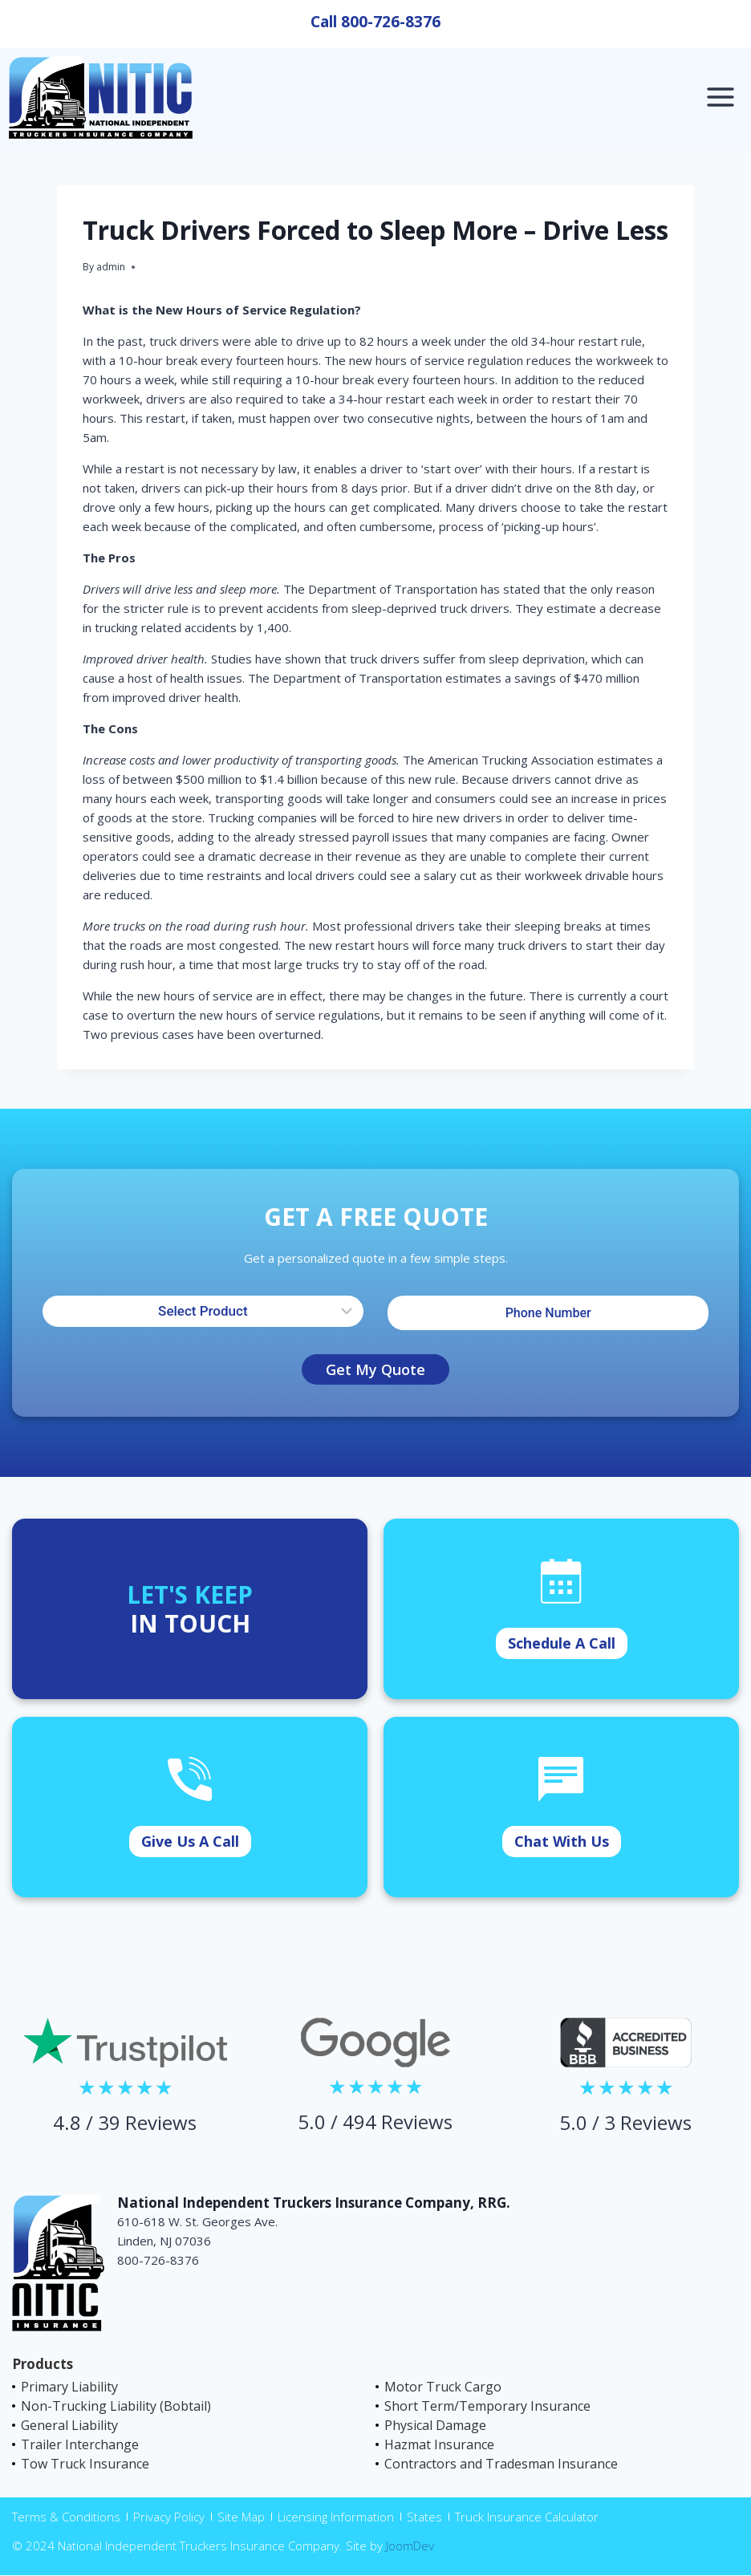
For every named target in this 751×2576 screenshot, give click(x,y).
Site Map (241, 2517)
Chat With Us (561, 1841)
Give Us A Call (190, 1841)
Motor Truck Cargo (442, 2386)
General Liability (69, 2425)
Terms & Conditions (66, 2517)
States (424, 2517)
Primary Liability (69, 2386)
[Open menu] (720, 97)
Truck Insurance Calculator (527, 2517)
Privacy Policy (169, 2517)
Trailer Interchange (80, 2444)
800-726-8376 (390, 21)
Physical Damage (435, 2425)
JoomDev (410, 2545)
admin (110, 267)
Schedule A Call (561, 1643)
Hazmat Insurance (439, 2444)
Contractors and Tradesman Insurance (501, 2464)
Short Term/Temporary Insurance (487, 2406)
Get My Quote (375, 1369)
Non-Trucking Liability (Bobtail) (116, 2406)
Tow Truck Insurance (85, 2464)
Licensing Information (336, 2517)
